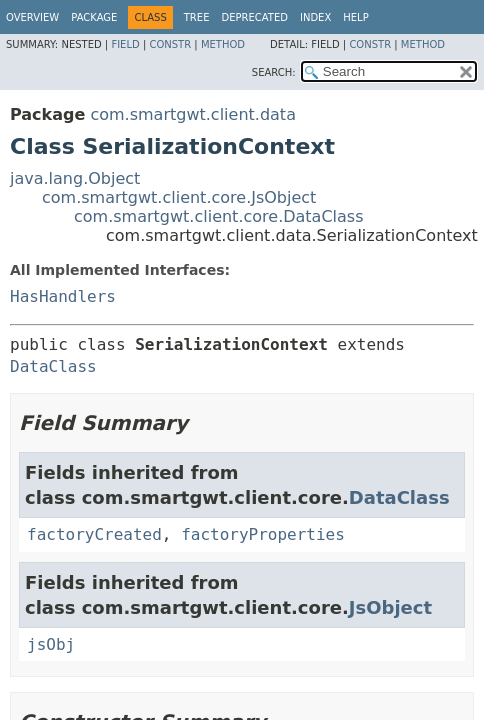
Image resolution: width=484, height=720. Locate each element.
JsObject (390, 607)
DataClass (53, 366)
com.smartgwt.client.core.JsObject (179, 197)
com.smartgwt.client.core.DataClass (219, 216)
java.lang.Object (75, 178)
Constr (170, 44)
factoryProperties (263, 534)
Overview (32, 17)
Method (223, 44)
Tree (197, 17)
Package (94, 17)
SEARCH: (274, 72)
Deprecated (254, 17)
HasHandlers (63, 296)
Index (315, 17)
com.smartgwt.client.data (193, 114)
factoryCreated (94, 534)
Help (355, 17)
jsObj (51, 644)
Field (125, 44)
